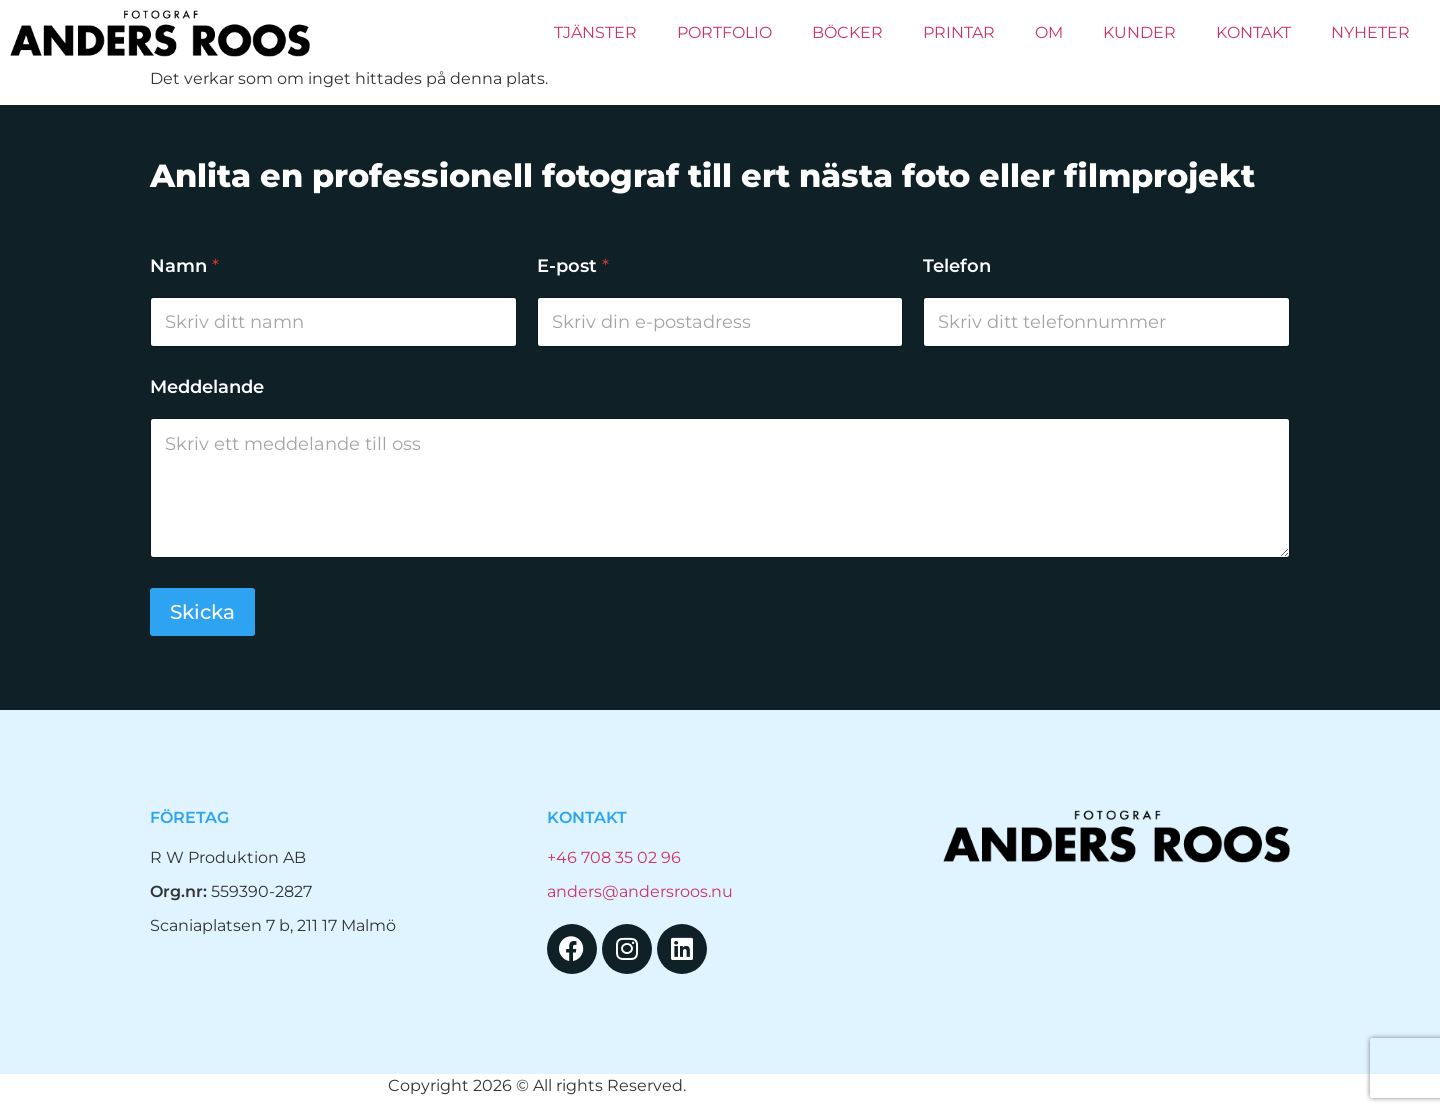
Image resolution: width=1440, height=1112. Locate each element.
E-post (573, 266)
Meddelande (207, 387)
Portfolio (724, 32)
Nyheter (1370, 32)
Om (1049, 32)
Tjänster (595, 32)
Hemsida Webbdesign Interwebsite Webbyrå (871, 1085)
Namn (184, 266)
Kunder (1139, 32)
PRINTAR (959, 32)
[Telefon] (1106, 322)
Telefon (957, 266)
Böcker (847, 32)
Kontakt (1253, 32)
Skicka (202, 612)
